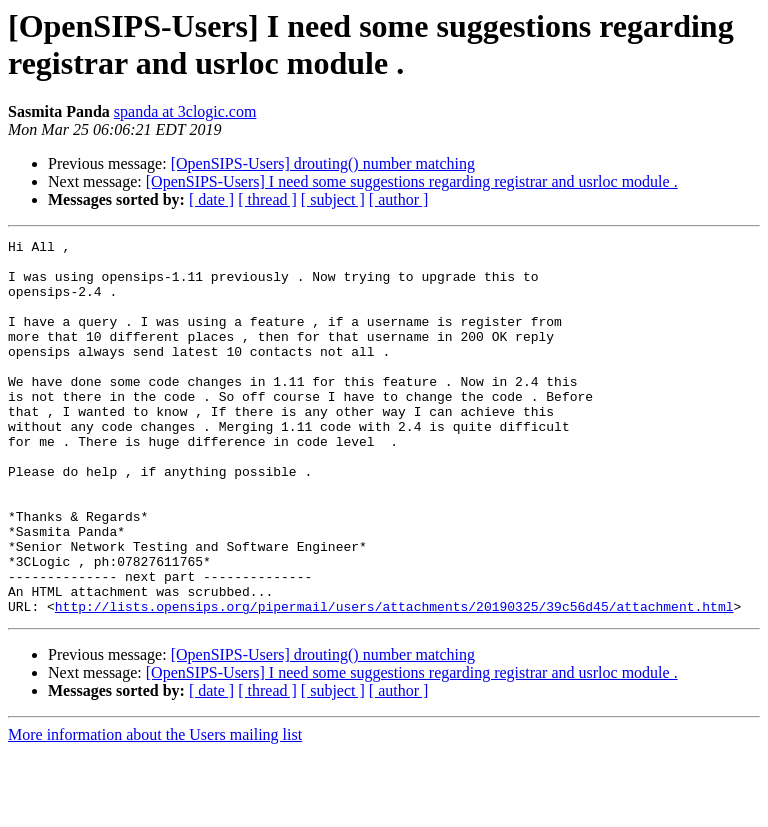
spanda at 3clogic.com (185, 111)
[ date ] (211, 199)
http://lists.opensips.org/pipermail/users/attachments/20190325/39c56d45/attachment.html (394, 681)
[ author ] (399, 199)
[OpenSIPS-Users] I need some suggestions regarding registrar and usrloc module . (412, 181)
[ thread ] (267, 199)
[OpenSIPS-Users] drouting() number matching (323, 163)
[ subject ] (333, 199)
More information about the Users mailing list (155, 809)
